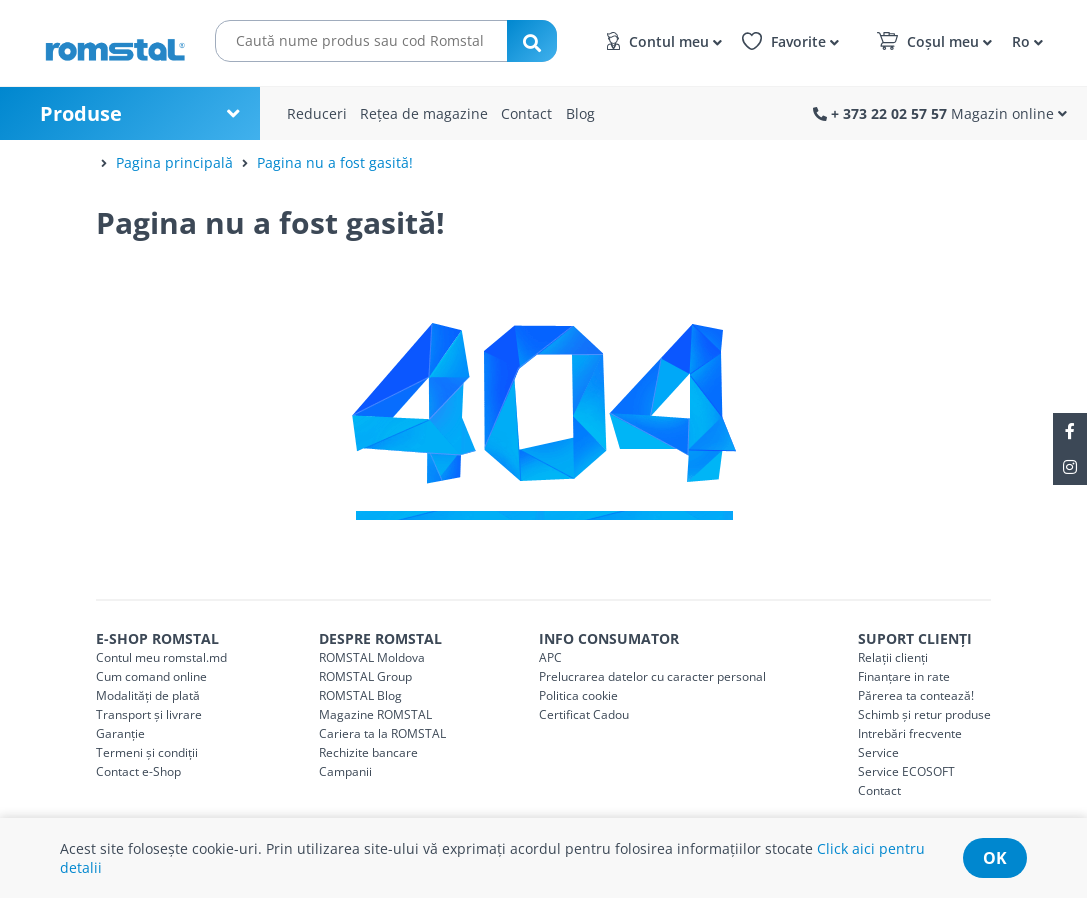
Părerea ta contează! (916, 695)
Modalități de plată (148, 695)
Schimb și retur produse (924, 714)
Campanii (345, 771)
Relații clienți (893, 657)
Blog (580, 113)
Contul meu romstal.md (161, 657)
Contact (526, 113)
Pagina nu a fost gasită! (335, 162)
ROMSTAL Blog (360, 695)
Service (878, 752)
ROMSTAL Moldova (372, 657)
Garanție (120, 733)
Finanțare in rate (904, 676)
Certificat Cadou (584, 714)
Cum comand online (151, 676)
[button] (1024, 40)
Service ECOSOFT (906, 771)
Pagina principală (174, 162)
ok (995, 858)
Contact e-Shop (138, 771)
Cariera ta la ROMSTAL (382, 733)
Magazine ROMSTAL (375, 714)
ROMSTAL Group (365, 676)
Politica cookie (578, 695)
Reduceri (317, 113)
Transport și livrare (149, 714)
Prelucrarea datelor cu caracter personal (652, 676)
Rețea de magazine (424, 113)
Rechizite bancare (368, 752)
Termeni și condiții (147, 752)
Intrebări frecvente (910, 733)
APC (550, 657)
